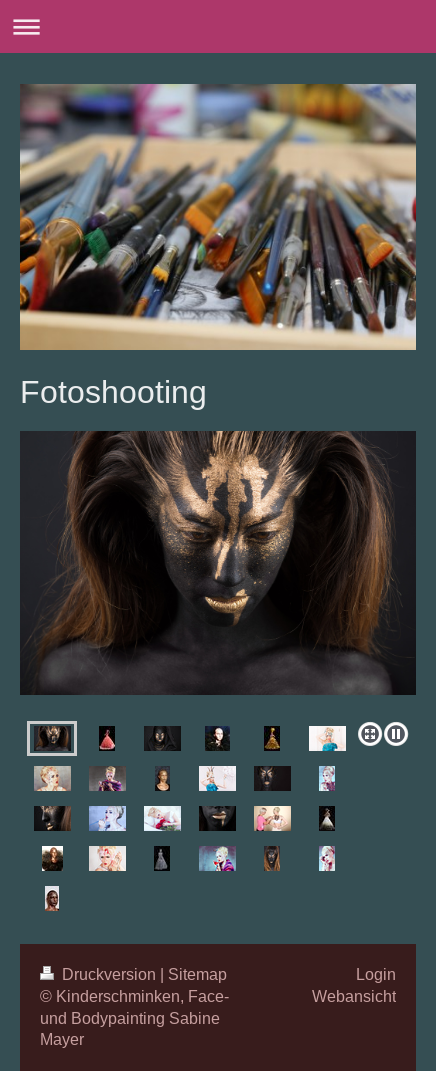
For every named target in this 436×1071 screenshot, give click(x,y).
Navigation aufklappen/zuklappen (218, 26)
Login (376, 974)
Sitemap (197, 974)
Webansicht (354, 996)
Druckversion (100, 974)
